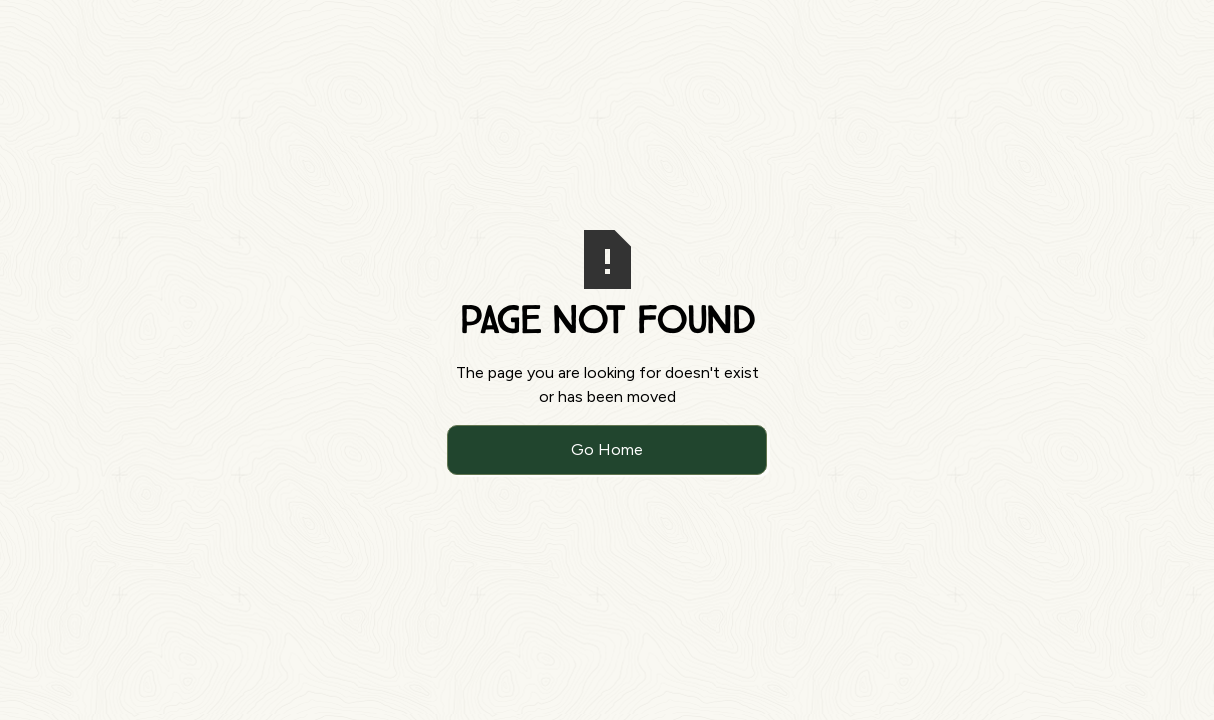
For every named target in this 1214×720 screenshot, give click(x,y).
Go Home (607, 449)
